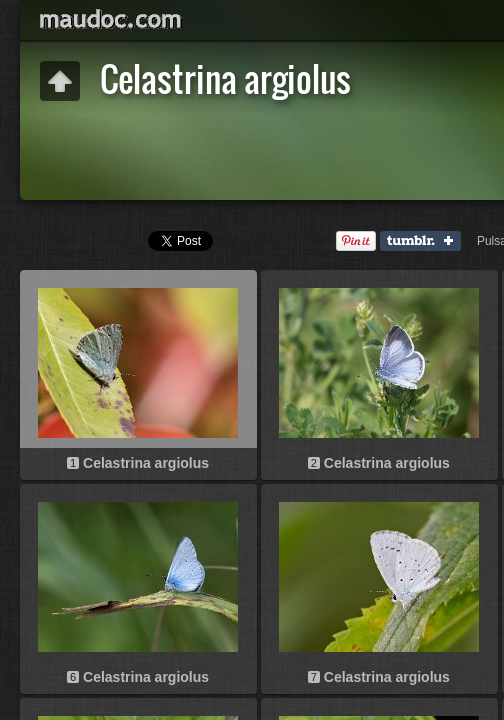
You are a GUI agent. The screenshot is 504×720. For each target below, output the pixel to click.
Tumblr (425, 242)
